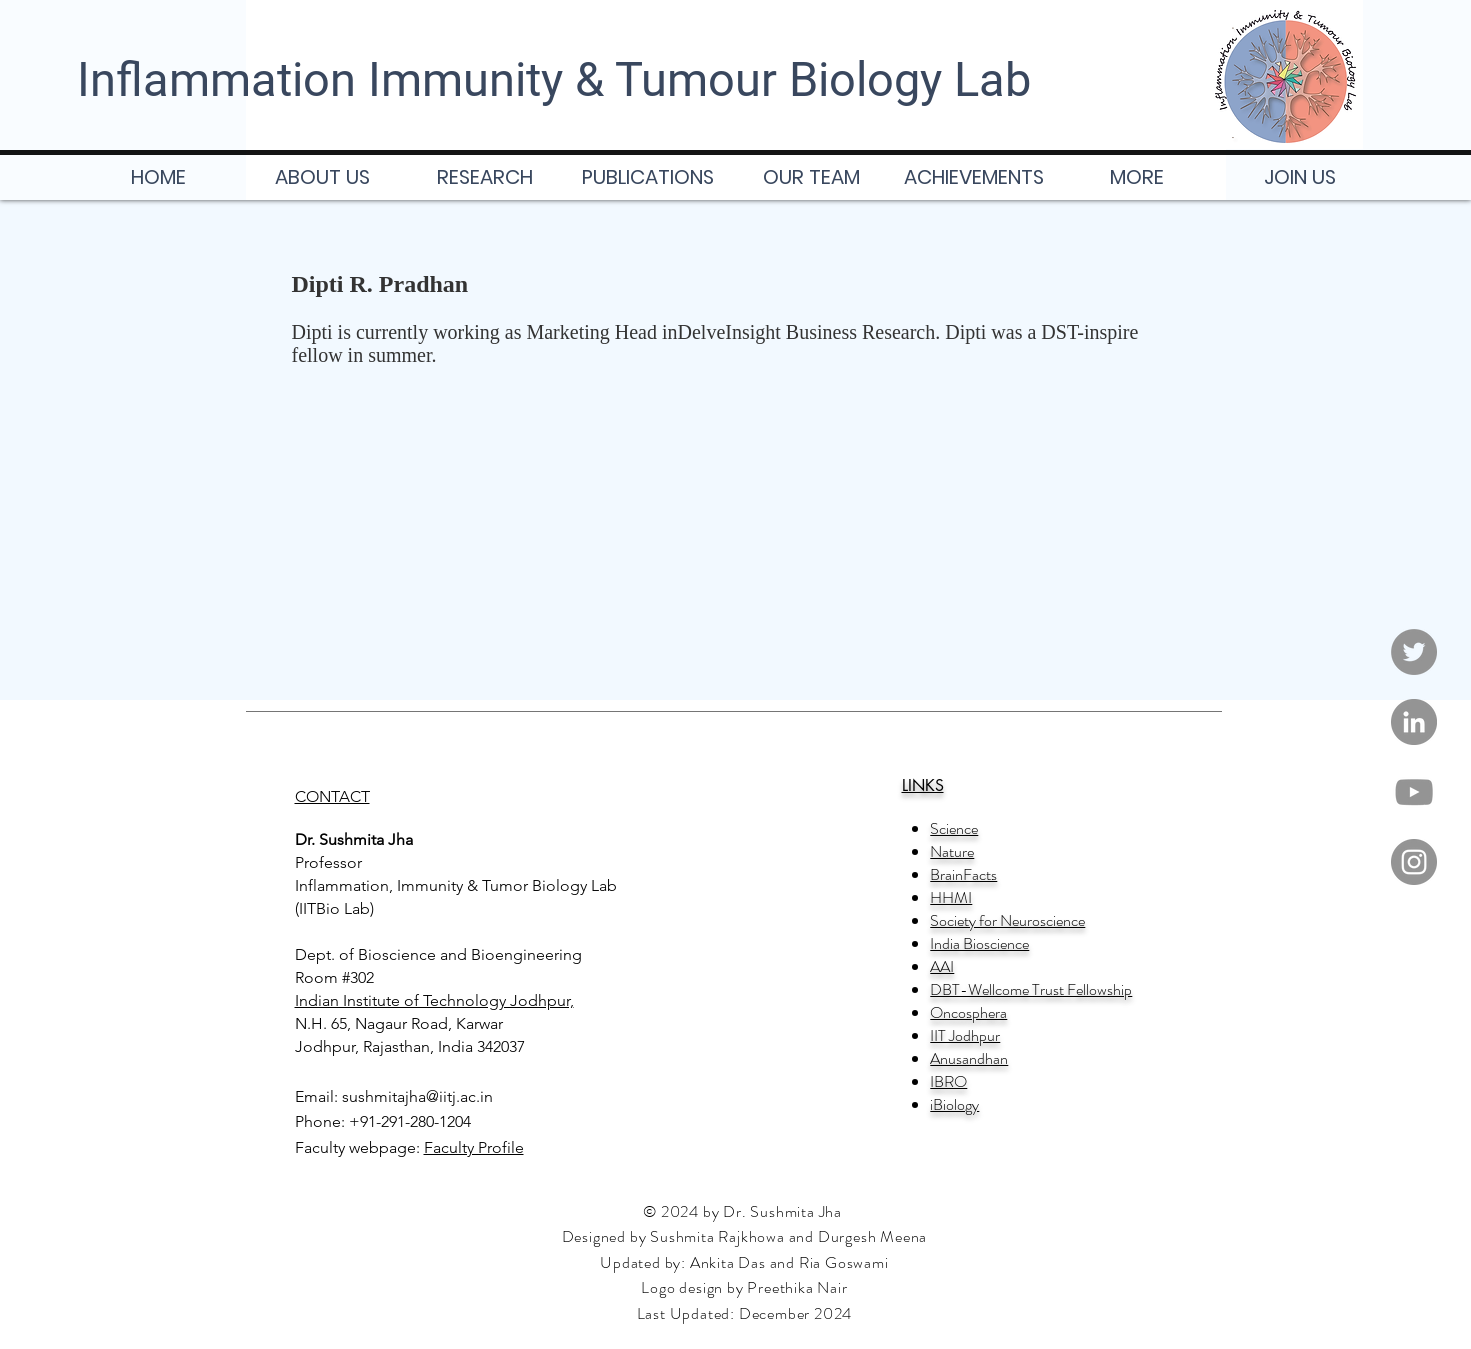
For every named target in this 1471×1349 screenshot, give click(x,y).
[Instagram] (1414, 862)
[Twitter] (1414, 652)
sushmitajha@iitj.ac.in (417, 1096)
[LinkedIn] (1414, 722)
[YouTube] (1414, 792)
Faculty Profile (474, 1147)
